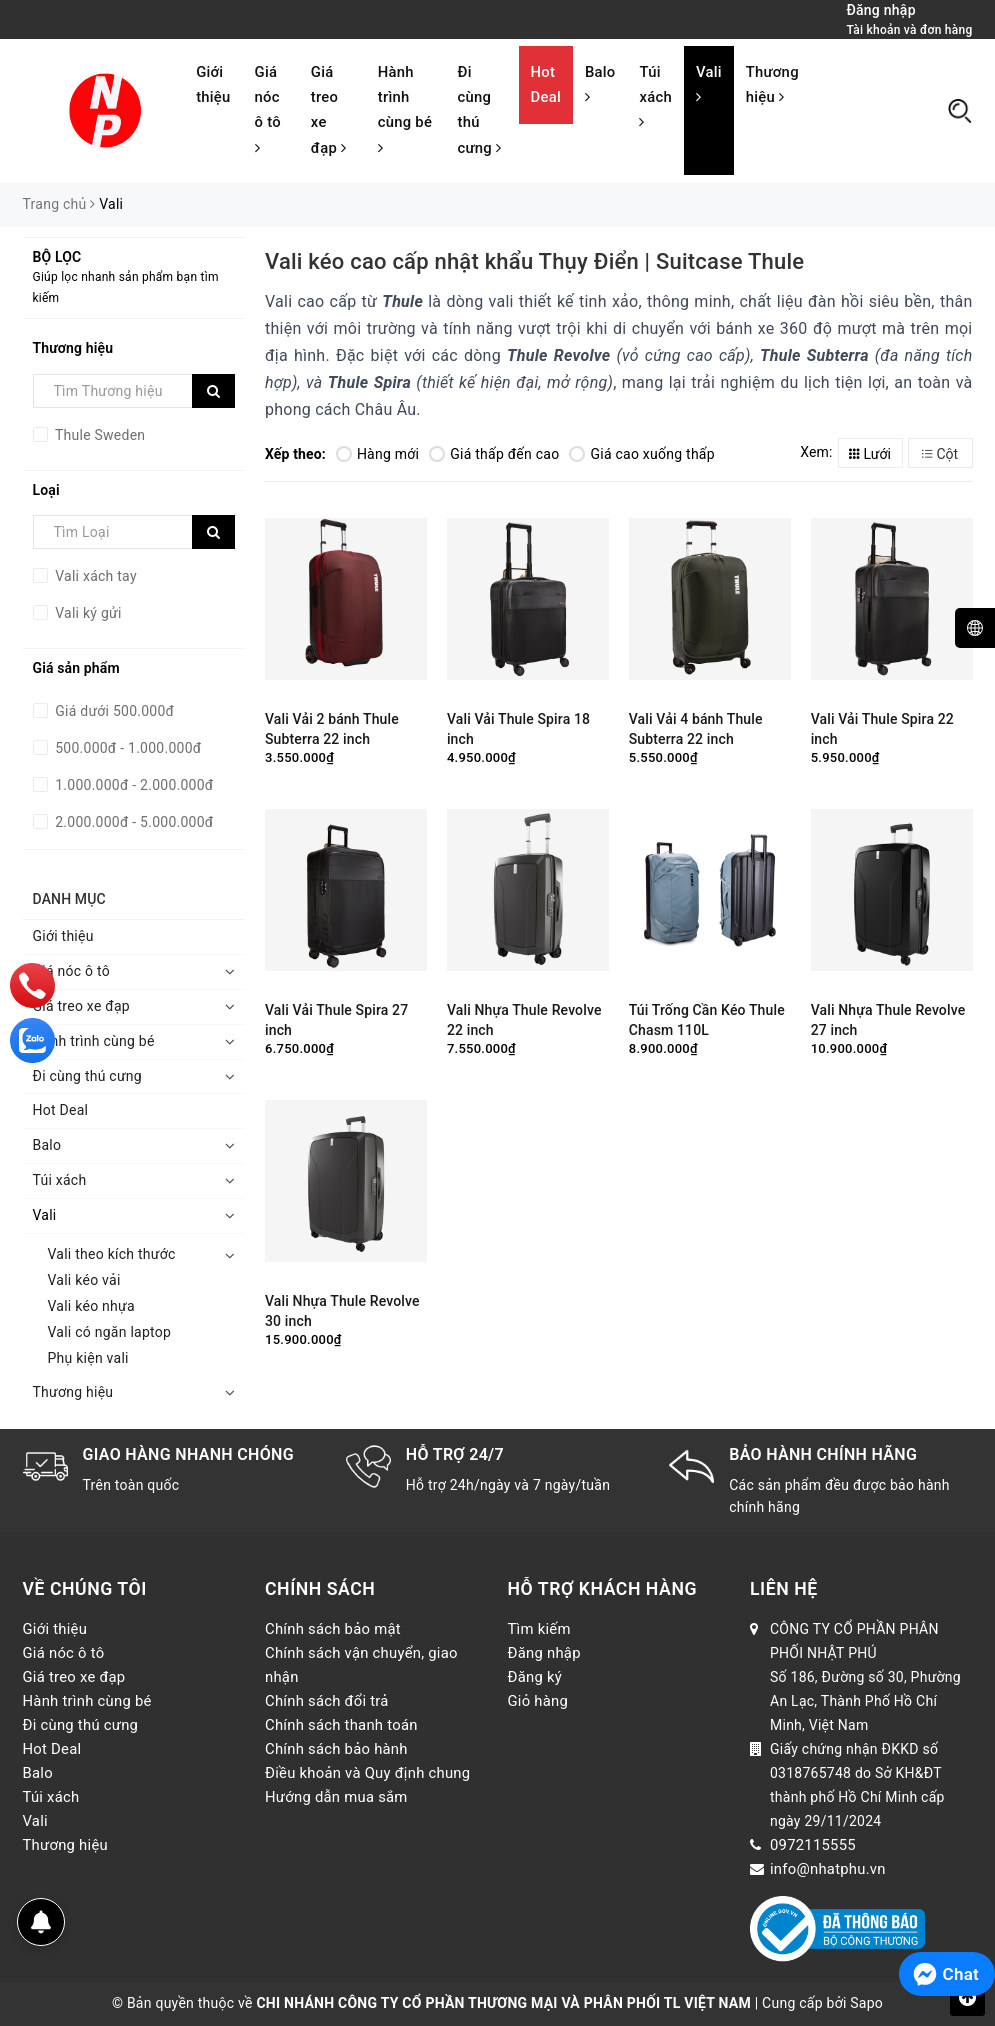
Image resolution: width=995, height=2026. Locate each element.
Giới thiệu (213, 84)
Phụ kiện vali (88, 1358)
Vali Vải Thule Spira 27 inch (336, 1020)
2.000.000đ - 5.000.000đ (133, 822)
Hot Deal (546, 84)
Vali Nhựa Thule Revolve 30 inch (342, 1311)
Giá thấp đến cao (494, 454)
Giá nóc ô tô (268, 109)
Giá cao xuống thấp (641, 454)
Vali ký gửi (87, 613)
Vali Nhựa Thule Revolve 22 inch (524, 1020)
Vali (709, 84)
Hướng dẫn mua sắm (336, 1797)
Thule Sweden (99, 435)
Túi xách (655, 96)
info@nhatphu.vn (828, 1869)
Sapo (866, 2003)
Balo (600, 84)
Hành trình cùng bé (405, 109)
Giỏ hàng (538, 1701)
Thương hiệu (772, 84)
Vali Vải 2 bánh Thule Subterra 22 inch (332, 729)
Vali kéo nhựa (91, 1306)
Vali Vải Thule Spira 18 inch (518, 729)
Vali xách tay (94, 576)
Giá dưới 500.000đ (113, 711)
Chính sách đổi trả (327, 1701)
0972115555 (813, 1845)
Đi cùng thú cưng (479, 110)
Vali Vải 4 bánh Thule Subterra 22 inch (696, 729)
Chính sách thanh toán (341, 1725)
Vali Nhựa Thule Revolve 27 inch (888, 1020)
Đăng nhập (544, 1653)
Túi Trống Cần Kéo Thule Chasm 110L (707, 1020)
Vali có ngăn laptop (110, 1332)
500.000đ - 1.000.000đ (127, 748)
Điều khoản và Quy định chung (367, 1773)
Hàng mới (377, 454)
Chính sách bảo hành (336, 1749)
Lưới (870, 454)
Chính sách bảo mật (333, 1629)
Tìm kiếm (539, 1629)
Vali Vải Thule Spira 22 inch (882, 729)
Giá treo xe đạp (328, 110)
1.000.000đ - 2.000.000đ (133, 785)
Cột (940, 454)
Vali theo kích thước (112, 1254)
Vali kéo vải (84, 1280)
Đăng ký (535, 1677)
